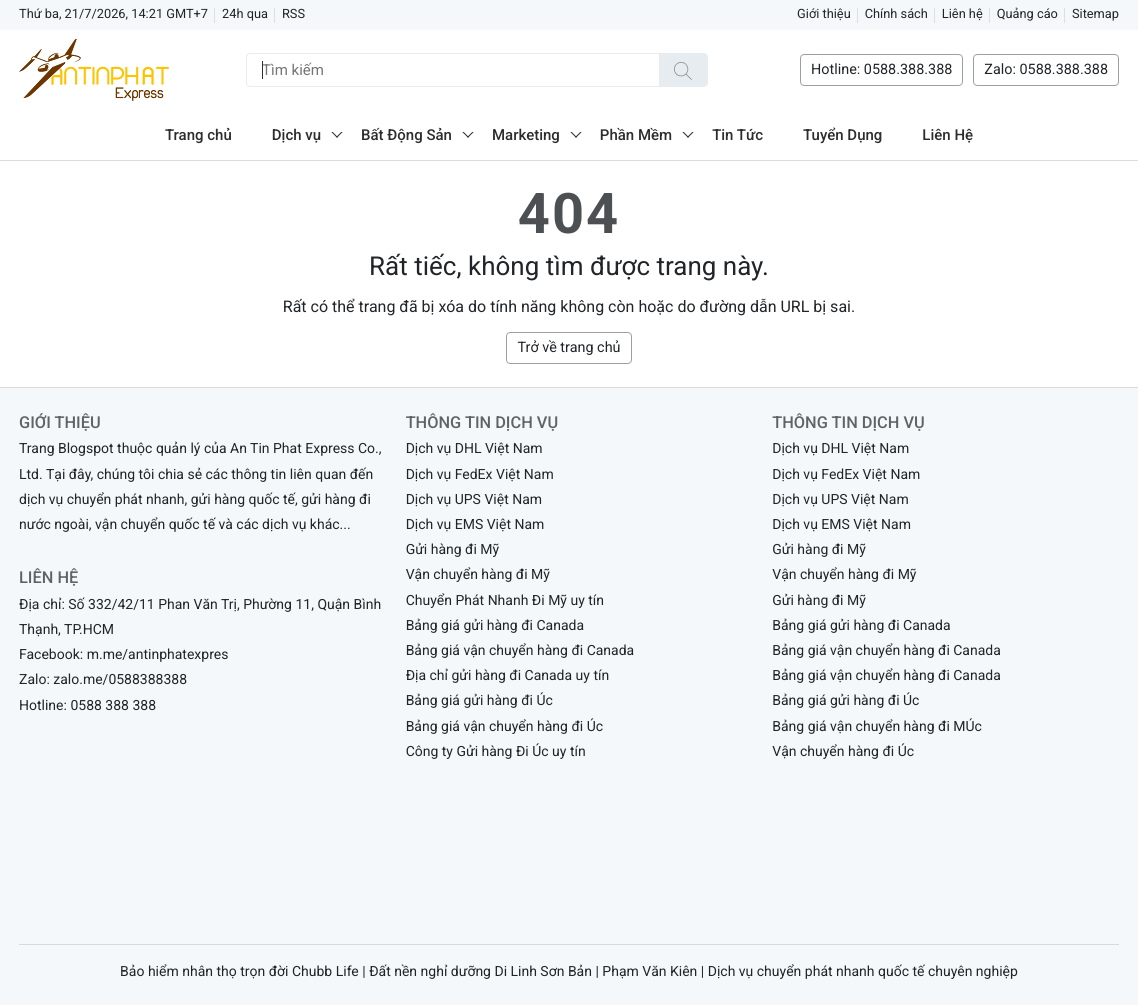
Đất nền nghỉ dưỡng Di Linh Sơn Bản (480, 972)
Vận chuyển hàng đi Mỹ (478, 575)
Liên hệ (962, 14)
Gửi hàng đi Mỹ (453, 550)
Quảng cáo (1027, 14)
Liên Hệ (947, 135)
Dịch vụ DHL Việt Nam (474, 449)
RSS (293, 14)
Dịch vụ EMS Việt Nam (475, 525)
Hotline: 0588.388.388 (881, 69)
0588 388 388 (113, 706)
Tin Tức (737, 135)
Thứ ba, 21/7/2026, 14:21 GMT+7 (113, 14)
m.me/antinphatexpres (158, 655)
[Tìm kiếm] (683, 70)
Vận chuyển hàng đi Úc (843, 752)
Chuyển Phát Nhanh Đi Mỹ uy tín (505, 601)
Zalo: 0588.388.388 (1046, 69)
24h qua (245, 14)
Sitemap (1095, 14)
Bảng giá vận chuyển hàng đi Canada (520, 651)
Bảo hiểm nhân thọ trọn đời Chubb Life (239, 972)
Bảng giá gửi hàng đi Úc (479, 701)
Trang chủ (198, 135)
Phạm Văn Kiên (649, 972)
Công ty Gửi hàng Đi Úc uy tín (496, 752)
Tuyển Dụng (842, 135)
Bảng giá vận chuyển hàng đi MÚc (877, 727)
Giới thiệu (824, 14)
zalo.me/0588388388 (120, 680)
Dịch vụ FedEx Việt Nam (480, 475)
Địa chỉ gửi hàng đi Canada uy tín (508, 676)
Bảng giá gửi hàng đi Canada (495, 626)
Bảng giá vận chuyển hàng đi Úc (504, 727)
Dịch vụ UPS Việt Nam (474, 500)
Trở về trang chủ (568, 347)
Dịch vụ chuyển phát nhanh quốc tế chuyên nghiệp (863, 972)
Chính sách (896, 14)
